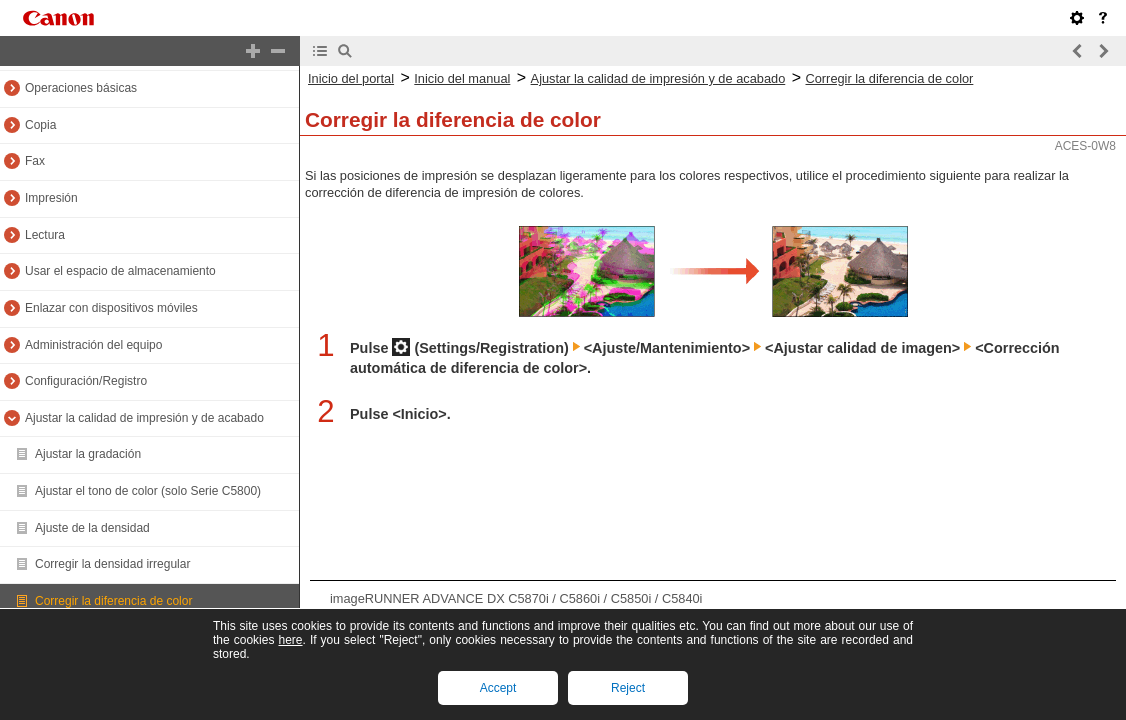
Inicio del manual (462, 78)
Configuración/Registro (86, 381)
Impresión (51, 198)
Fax (35, 161)
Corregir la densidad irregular (112, 564)
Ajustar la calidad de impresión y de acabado (144, 418)
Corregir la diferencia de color (113, 601)
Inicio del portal (351, 78)
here (290, 640)
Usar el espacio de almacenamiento (120, 271)
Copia (40, 125)
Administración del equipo (93, 345)
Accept (498, 688)
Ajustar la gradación (88, 454)
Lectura (45, 235)
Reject (628, 688)
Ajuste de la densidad (92, 528)
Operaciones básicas (81, 88)
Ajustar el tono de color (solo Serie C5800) (148, 491)
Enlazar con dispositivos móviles (111, 308)
